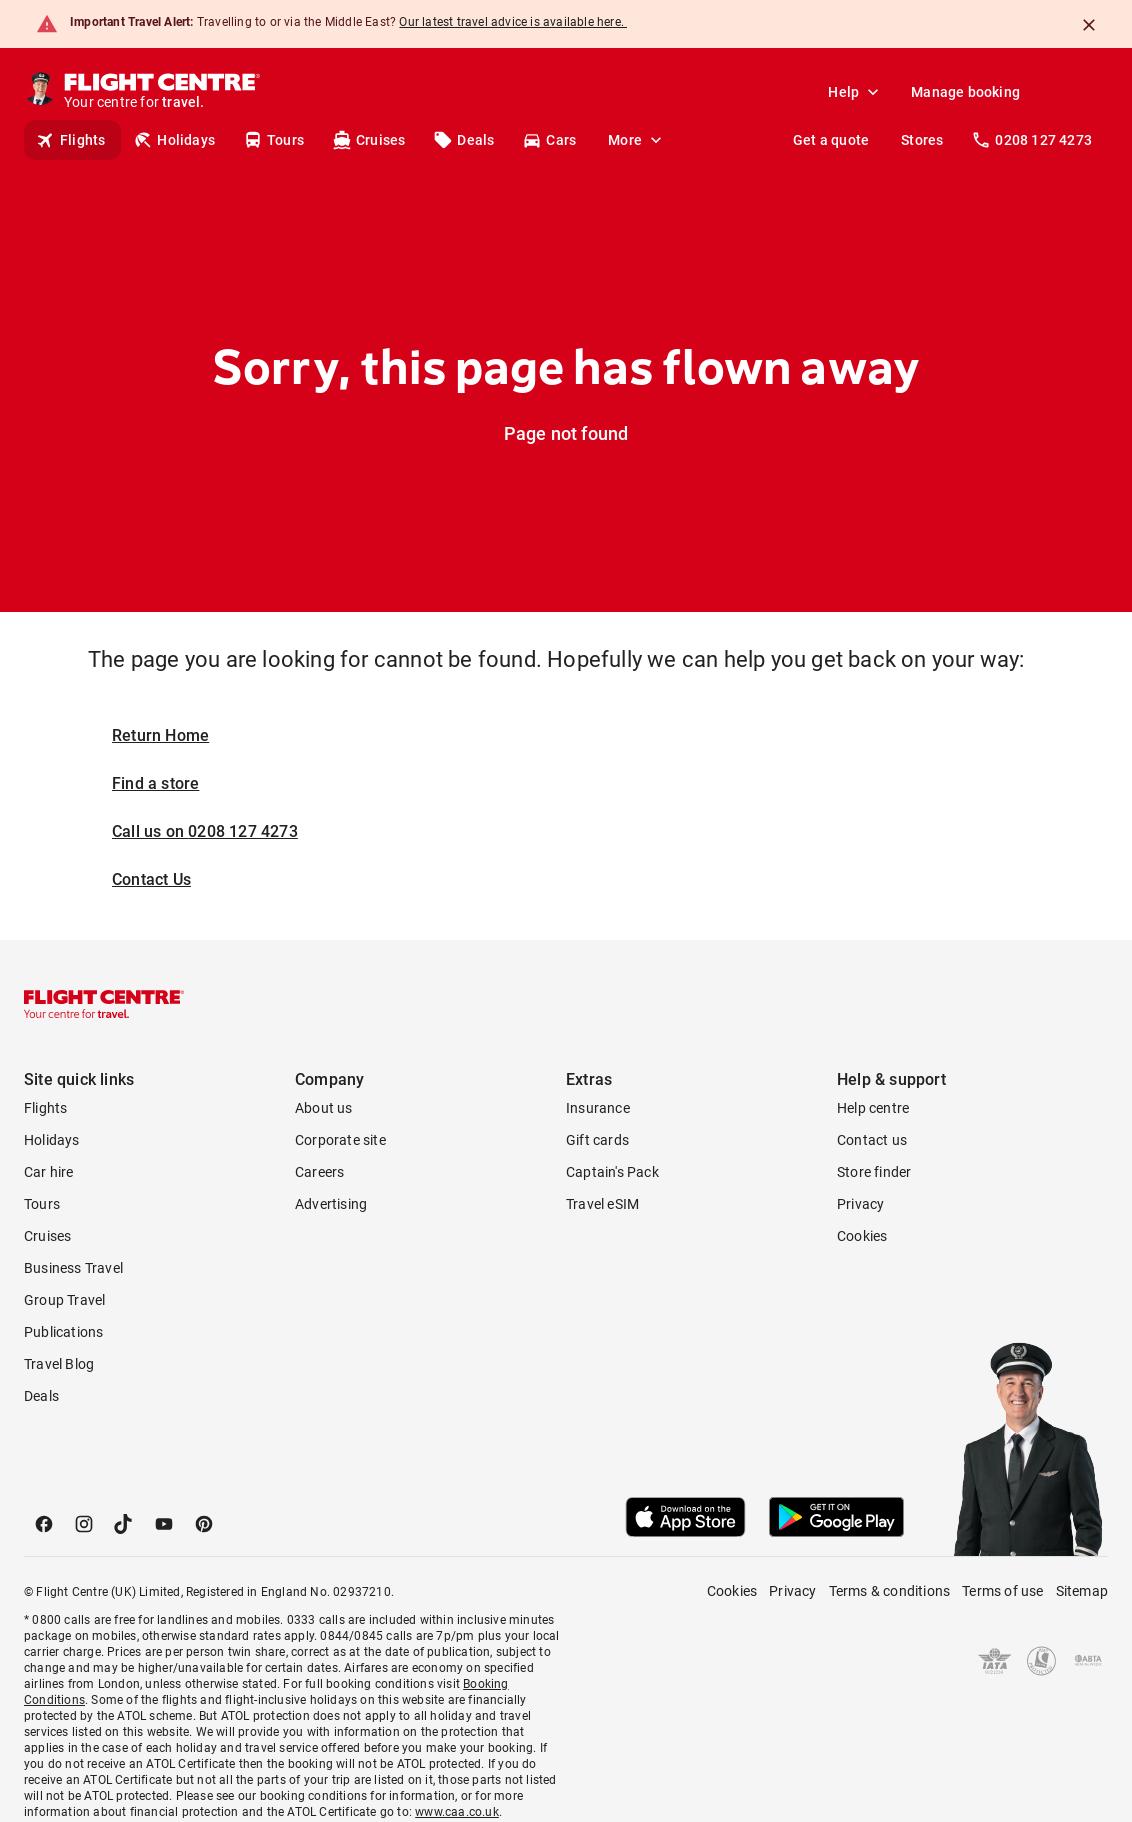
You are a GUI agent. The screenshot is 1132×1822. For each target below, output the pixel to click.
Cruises (368, 140)
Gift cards (597, 1140)
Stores (922, 140)
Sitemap (1082, 1591)
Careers (319, 1172)
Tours (273, 140)
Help (855, 92)
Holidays (174, 140)
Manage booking (965, 92)
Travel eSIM (602, 1204)
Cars (549, 140)
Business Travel (73, 1268)
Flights (70, 140)
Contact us (872, 1140)
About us (324, 1108)
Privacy (860, 1204)
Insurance (598, 1108)
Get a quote (831, 140)
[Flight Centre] (163, 92)
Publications (63, 1332)
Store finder (874, 1172)
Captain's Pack (612, 1172)
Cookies (862, 1236)
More (637, 140)
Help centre (873, 1108)
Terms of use (1002, 1591)
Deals (463, 140)
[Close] (1089, 25)
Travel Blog (59, 1364)
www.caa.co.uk (457, 1812)
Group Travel (64, 1300)
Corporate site (340, 1140)
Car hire (49, 1172)
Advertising (331, 1204)
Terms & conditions (890, 1591)
